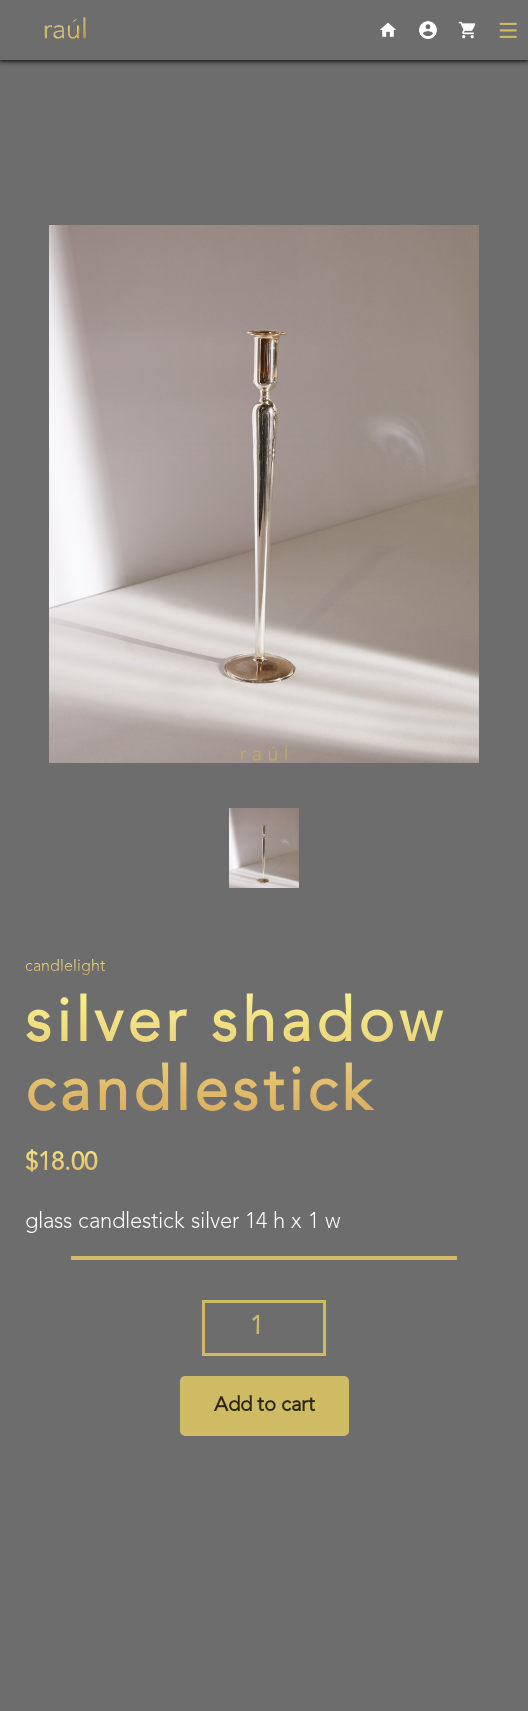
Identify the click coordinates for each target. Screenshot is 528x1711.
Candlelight (65, 967)
